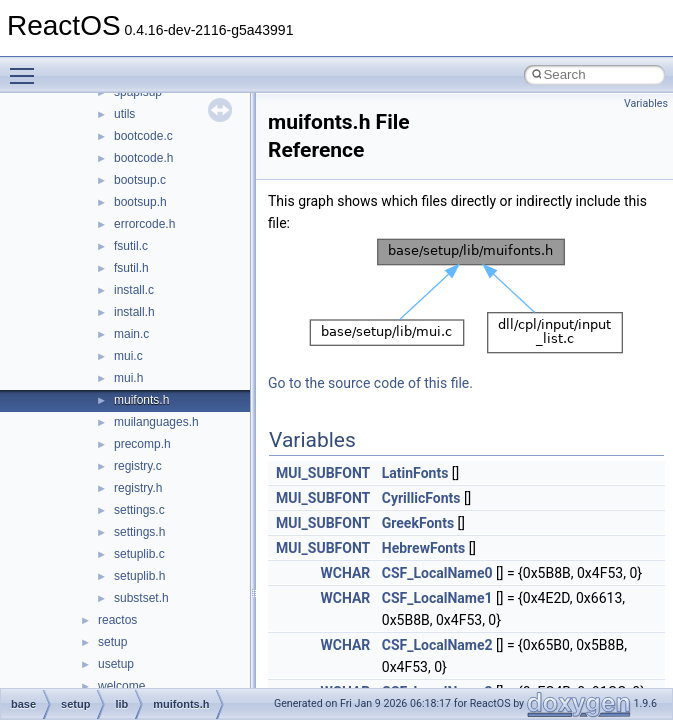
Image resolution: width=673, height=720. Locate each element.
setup (112, 642)
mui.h (128, 378)
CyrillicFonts (421, 498)
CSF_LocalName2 (437, 645)
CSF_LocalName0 (437, 573)
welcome (121, 686)
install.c (134, 290)
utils (124, 114)
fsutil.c (131, 246)
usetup (116, 664)
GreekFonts (418, 523)
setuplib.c (139, 554)
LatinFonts (415, 473)
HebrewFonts (423, 548)
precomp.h (142, 444)
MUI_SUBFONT (323, 473)
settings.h (139, 532)
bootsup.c (140, 180)
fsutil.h (131, 268)
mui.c (128, 356)
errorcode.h (144, 224)
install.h (134, 312)
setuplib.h (139, 576)
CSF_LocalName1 (437, 598)
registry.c (138, 466)
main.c (131, 334)
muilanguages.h (156, 422)
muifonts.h (141, 400)
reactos (117, 620)
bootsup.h (140, 202)
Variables (646, 103)
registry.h (138, 488)
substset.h (141, 598)
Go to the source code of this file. (370, 383)
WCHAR (345, 573)
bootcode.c (143, 136)
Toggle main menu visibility (27, 67)
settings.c (139, 510)
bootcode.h (143, 158)
